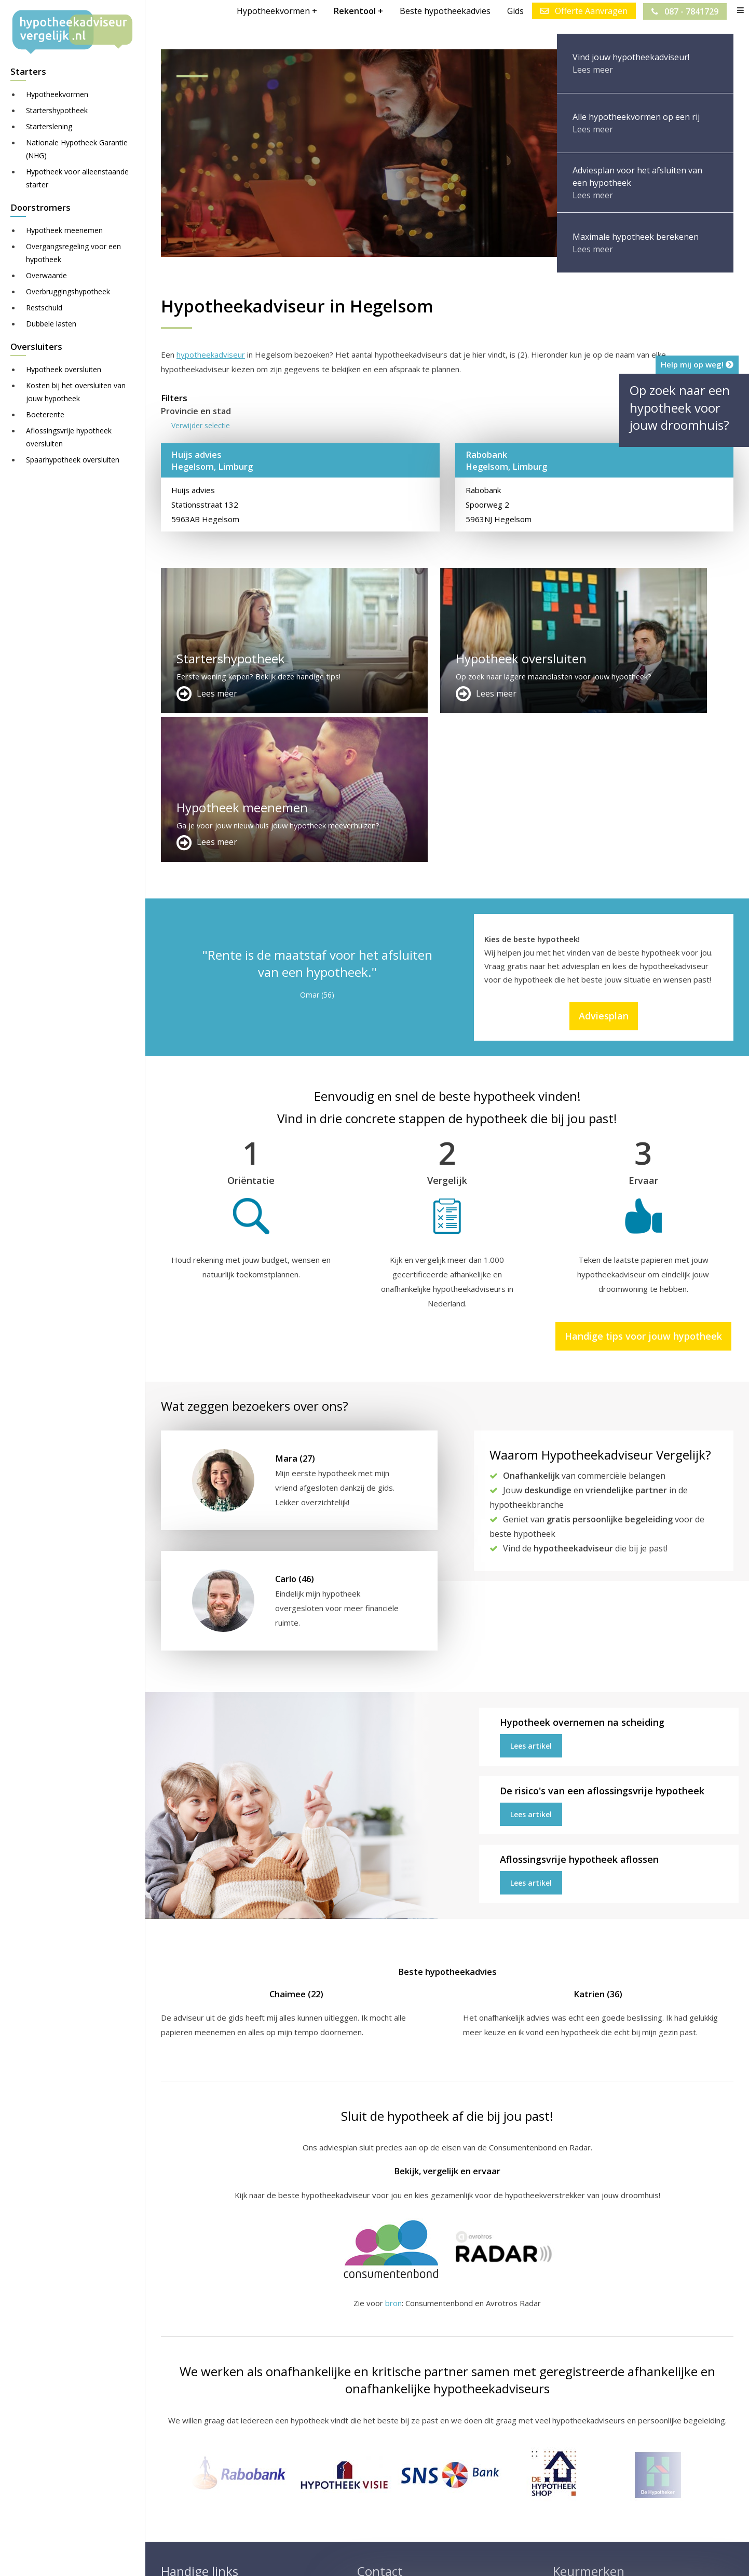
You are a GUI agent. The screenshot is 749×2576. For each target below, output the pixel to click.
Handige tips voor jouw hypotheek (643, 1187)
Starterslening (49, 126)
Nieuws (453, 2558)
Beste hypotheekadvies (444, 11)
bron (393, 2154)
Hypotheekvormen (57, 94)
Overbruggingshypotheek (68, 291)
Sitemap (323, 2558)
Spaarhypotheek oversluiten (72, 460)
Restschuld (44, 307)
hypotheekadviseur (210, 354)
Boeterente (45, 414)
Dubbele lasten (51, 324)
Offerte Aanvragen (583, 11)
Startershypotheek (57, 110)
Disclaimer (368, 2558)
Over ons (373, 2470)
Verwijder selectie (200, 425)
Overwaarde (46, 275)
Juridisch (413, 2558)
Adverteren (377, 2445)
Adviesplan (604, 867)
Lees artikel (531, 1597)
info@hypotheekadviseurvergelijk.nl (428, 2495)
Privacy (491, 2558)
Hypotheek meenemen (64, 230)
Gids (515, 11)
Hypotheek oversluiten (63, 369)
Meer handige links (194, 2445)
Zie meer (610, 2514)
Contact (371, 2457)
